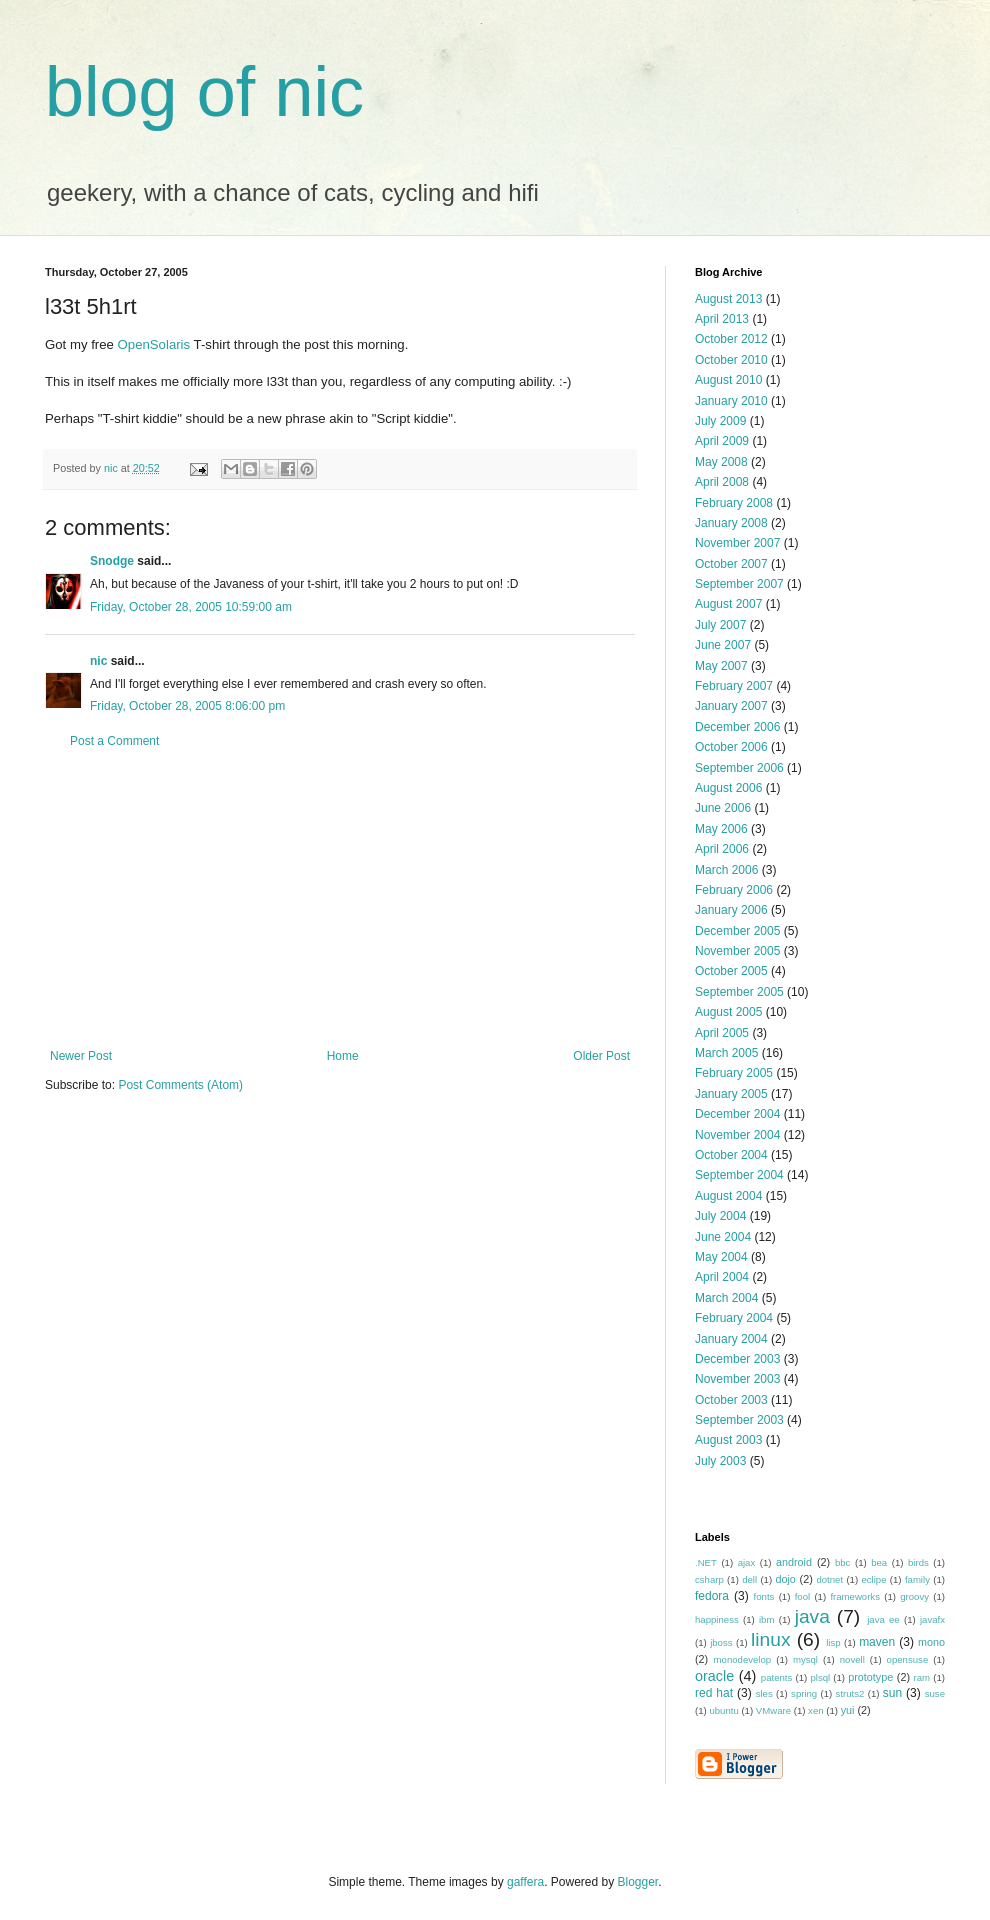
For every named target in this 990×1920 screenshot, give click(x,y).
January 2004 (731, 1339)
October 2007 (731, 564)
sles (764, 1693)
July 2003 (720, 1461)
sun (892, 1693)
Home (343, 1056)
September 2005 (739, 992)
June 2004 (723, 1237)
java (812, 1616)
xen (815, 1710)
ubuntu (723, 1710)
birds (918, 1562)
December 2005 (737, 931)
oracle (714, 1676)
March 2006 (726, 870)
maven (877, 1642)
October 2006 (731, 747)
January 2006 (731, 910)
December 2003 (737, 1359)
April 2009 (722, 441)
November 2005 (737, 951)
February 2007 (734, 686)
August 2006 (728, 788)
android (794, 1562)
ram (922, 1677)
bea (879, 1562)
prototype (870, 1677)
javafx (932, 1619)
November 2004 (737, 1135)
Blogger (638, 1882)
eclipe (873, 1579)
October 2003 (731, 1400)
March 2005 (726, 1053)
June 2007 (723, 645)
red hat (714, 1693)
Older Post (601, 1056)
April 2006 (722, 849)
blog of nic (204, 92)
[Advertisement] (340, 899)
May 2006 (721, 829)
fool (802, 1596)
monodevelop (743, 1659)
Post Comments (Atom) (180, 1085)
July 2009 (720, 421)
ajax (747, 1562)
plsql (820, 1677)
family (917, 1579)
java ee (883, 1619)
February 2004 (734, 1318)
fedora (712, 1596)
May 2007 (721, 666)
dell (749, 1579)
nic (98, 661)
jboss (721, 1642)
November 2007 (737, 543)
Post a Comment (114, 741)
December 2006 (737, 727)
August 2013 (728, 299)
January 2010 (731, 401)
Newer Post (81, 1056)
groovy (914, 1596)
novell (852, 1659)
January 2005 (731, 1094)
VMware (773, 1710)
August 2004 (728, 1196)
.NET (706, 1562)
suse (935, 1693)
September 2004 (739, 1175)
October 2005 (731, 971)
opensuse (908, 1659)
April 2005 (722, 1033)
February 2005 (734, 1073)
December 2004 (737, 1114)
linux (770, 1639)
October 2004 (731, 1155)
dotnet (829, 1579)
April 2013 (722, 319)
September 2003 (739, 1420)
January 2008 (731, 523)
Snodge (112, 561)
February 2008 (734, 503)
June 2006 (723, 808)
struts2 (850, 1693)
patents (776, 1677)
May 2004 (721, 1257)
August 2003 (728, 1440)
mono (931, 1642)
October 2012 (731, 339)
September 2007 (739, 584)
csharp (709, 1579)
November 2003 (737, 1379)
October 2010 (731, 360)
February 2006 (734, 890)
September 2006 (739, 768)
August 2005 (728, 1012)
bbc (842, 1562)
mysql (805, 1659)
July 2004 (720, 1216)
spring (804, 1693)
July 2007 (720, 625)
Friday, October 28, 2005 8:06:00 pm (187, 706)
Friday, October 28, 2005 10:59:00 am (191, 607)
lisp (833, 1642)
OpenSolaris (154, 344)
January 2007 (731, 706)
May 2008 (721, 462)
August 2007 (728, 604)
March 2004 (726, 1298)
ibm (766, 1619)
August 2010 (728, 380)
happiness (717, 1619)
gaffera (525, 1882)
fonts (764, 1596)
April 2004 (722, 1277)
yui (848, 1710)
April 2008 (722, 482)
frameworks (855, 1596)
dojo (785, 1579)
